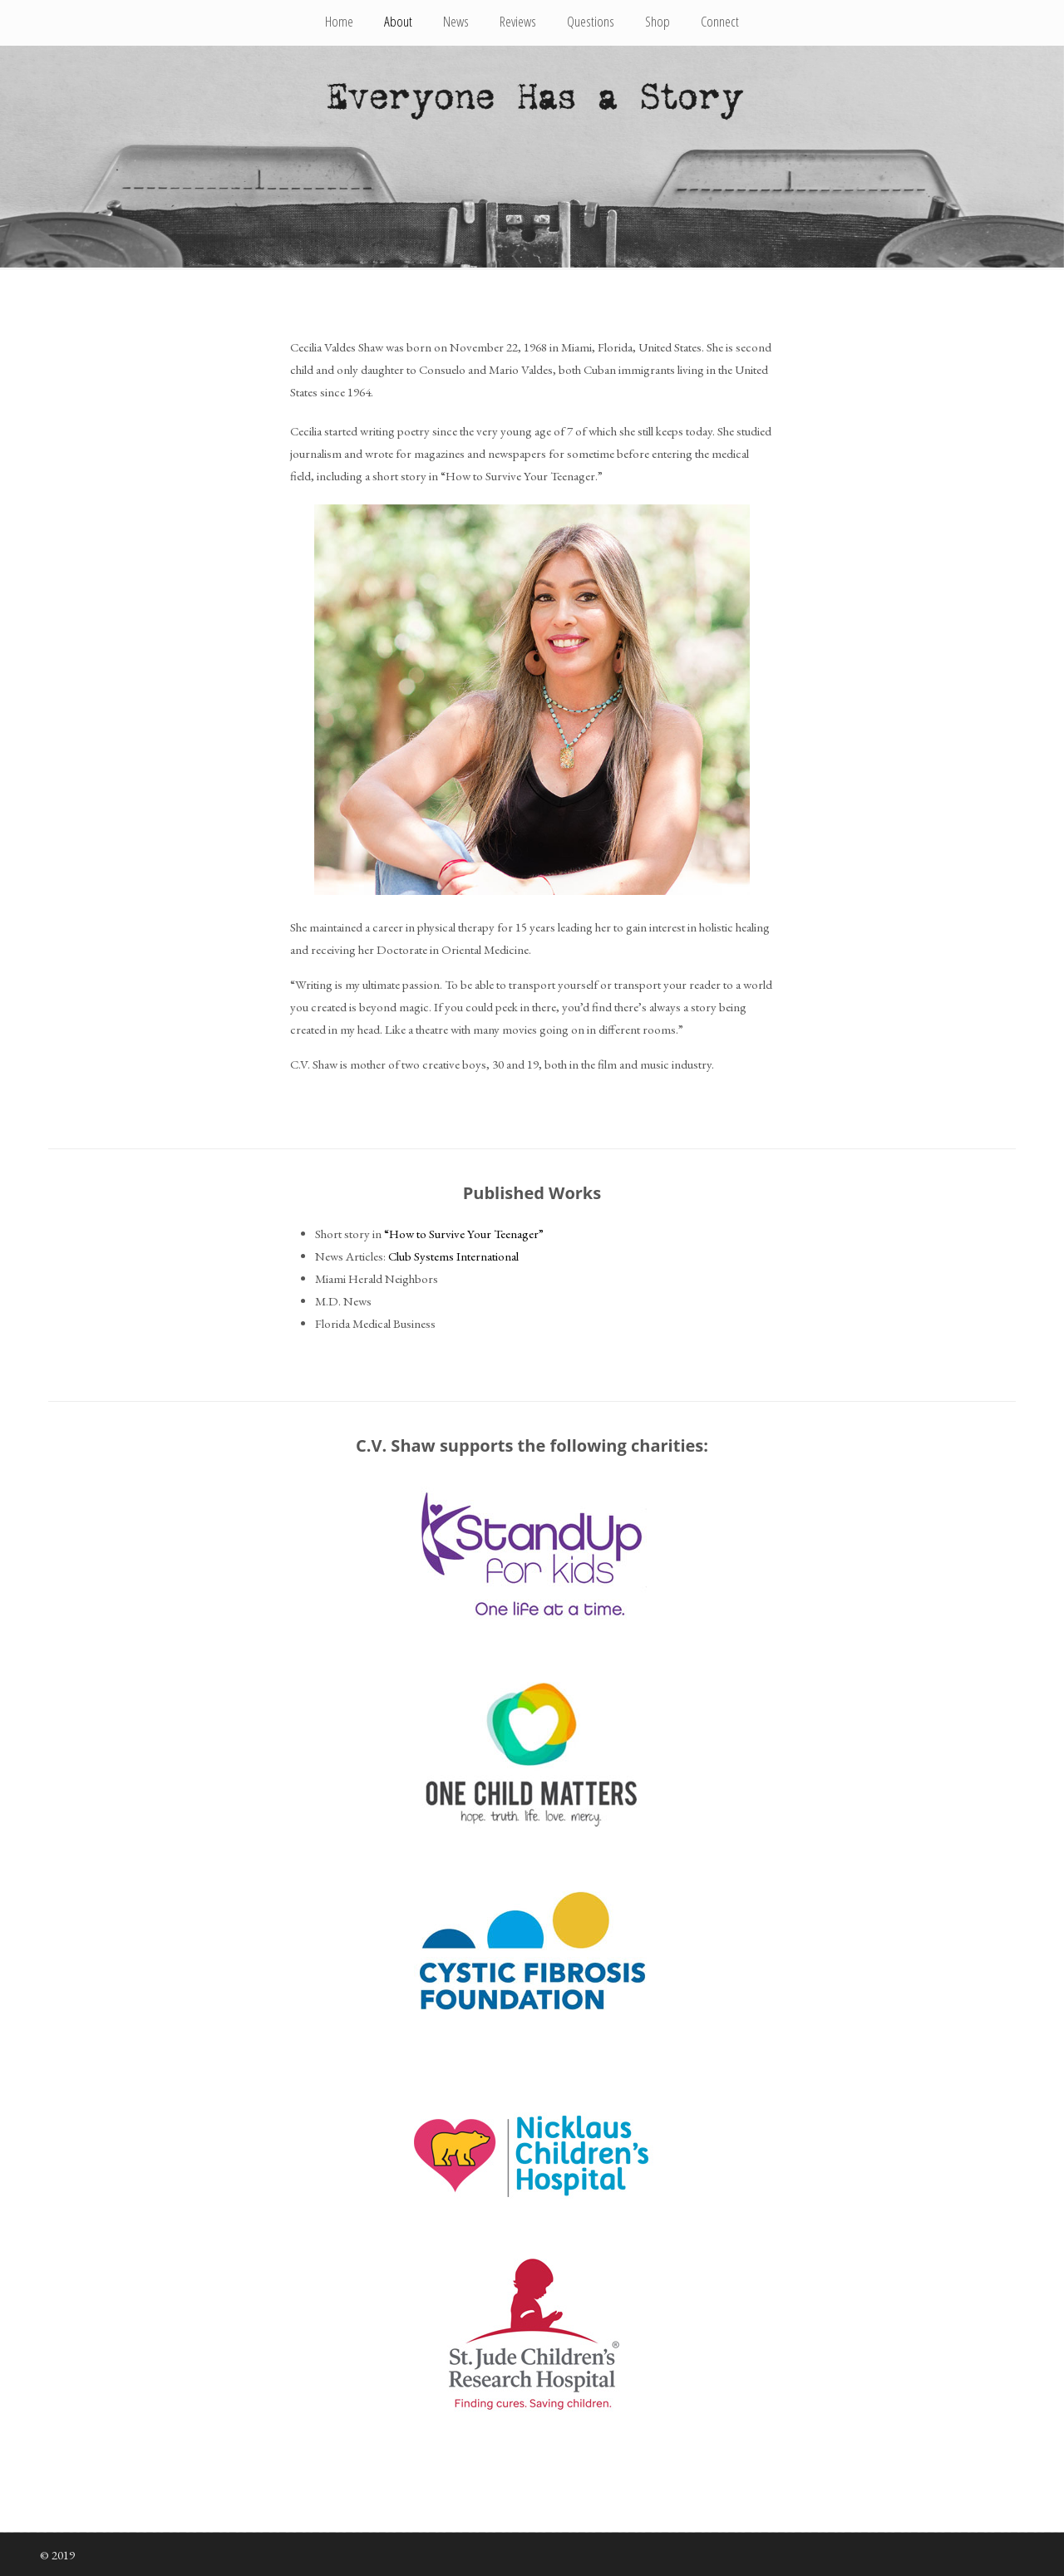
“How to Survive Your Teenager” (464, 1233)
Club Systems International (453, 1256)
